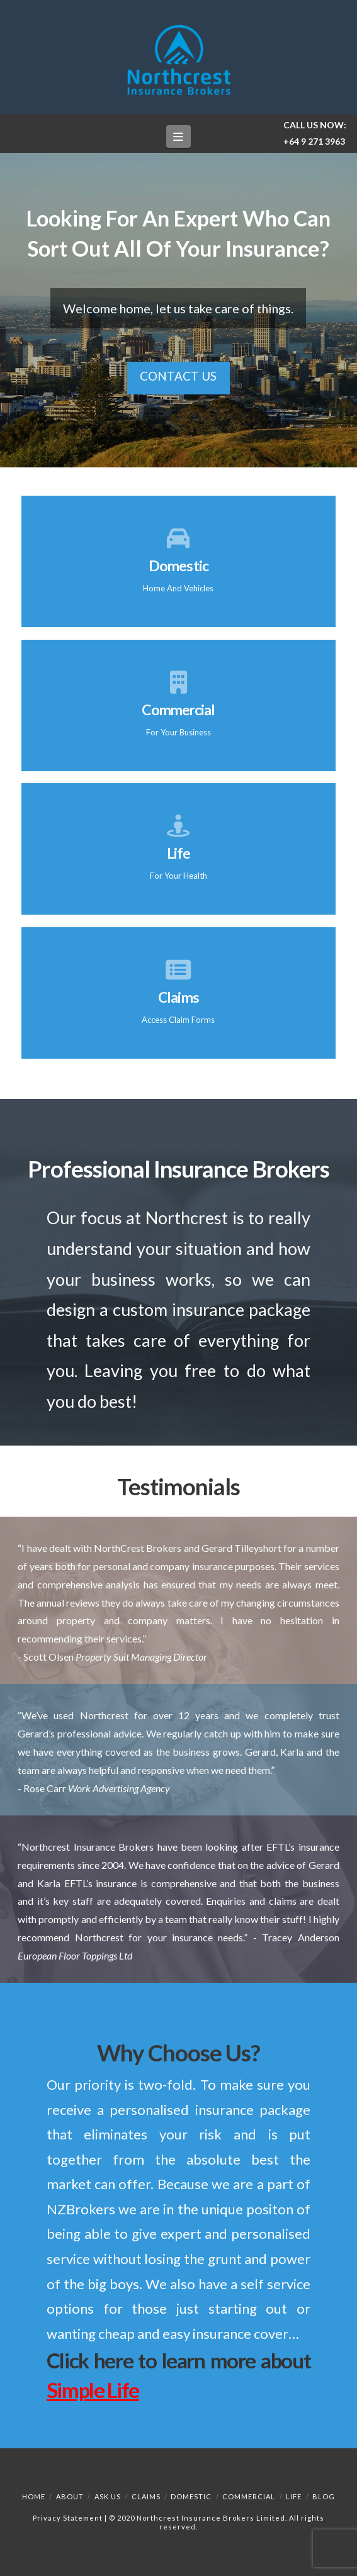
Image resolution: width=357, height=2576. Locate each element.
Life (294, 2496)
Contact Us (178, 376)
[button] (178, 136)
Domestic (191, 2496)
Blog (323, 2496)
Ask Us (107, 2496)
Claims (146, 2496)
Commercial (248, 2496)
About (70, 2496)
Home (33, 2496)
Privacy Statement (68, 2518)
